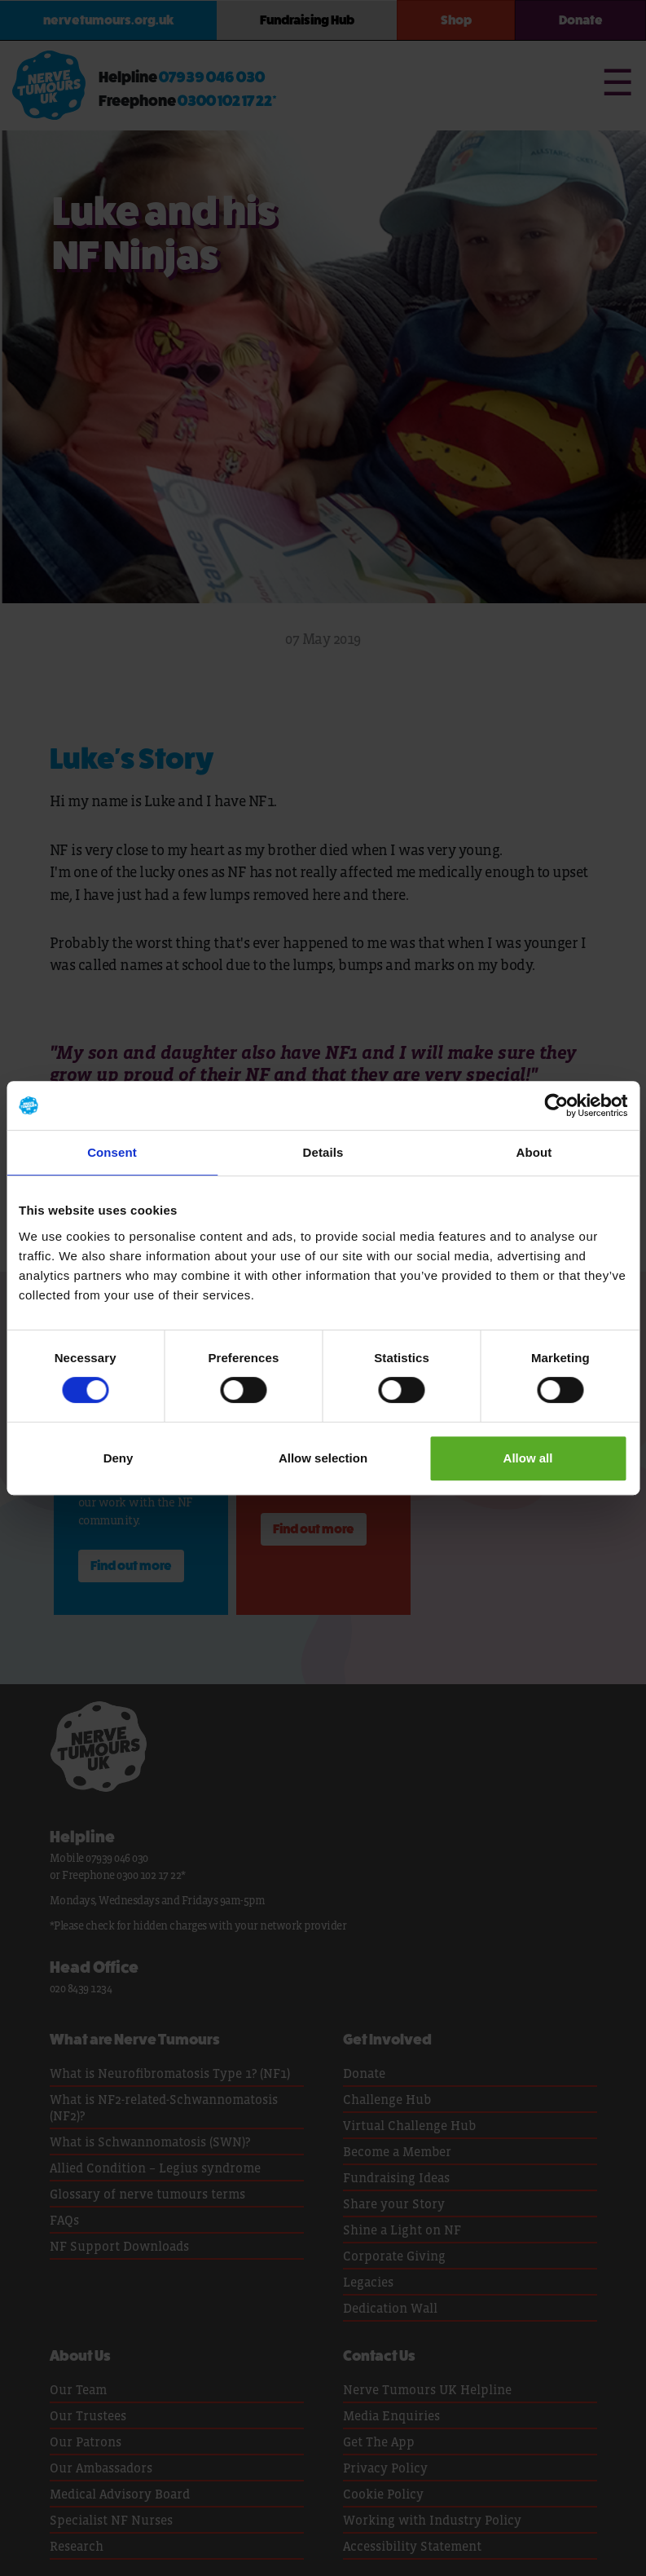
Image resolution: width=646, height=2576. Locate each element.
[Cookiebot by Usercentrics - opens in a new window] (556, 1105)
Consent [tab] (112, 1152)
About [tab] (534, 1152)
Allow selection (323, 1458)
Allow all (528, 1458)
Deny (118, 1458)
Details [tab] (323, 1152)
